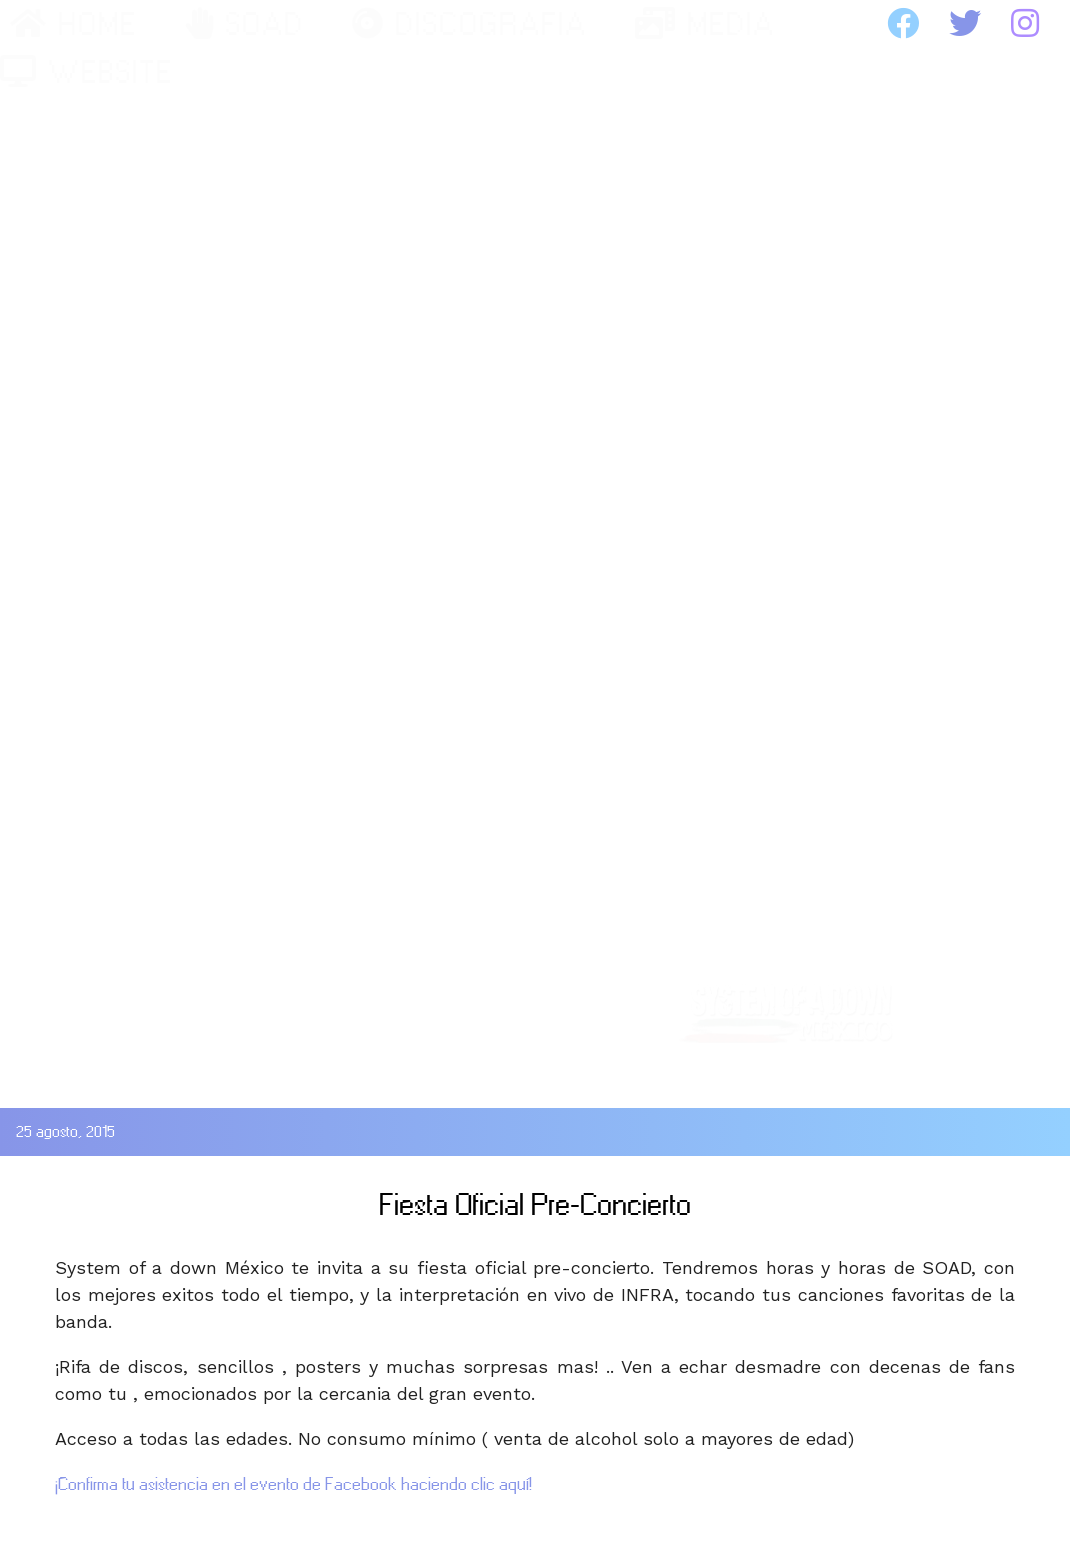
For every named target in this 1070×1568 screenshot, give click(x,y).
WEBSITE (86, 72)
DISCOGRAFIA (469, 24)
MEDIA (705, 24)
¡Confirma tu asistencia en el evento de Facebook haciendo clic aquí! (293, 1484)
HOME (73, 24)
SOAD (244, 24)
